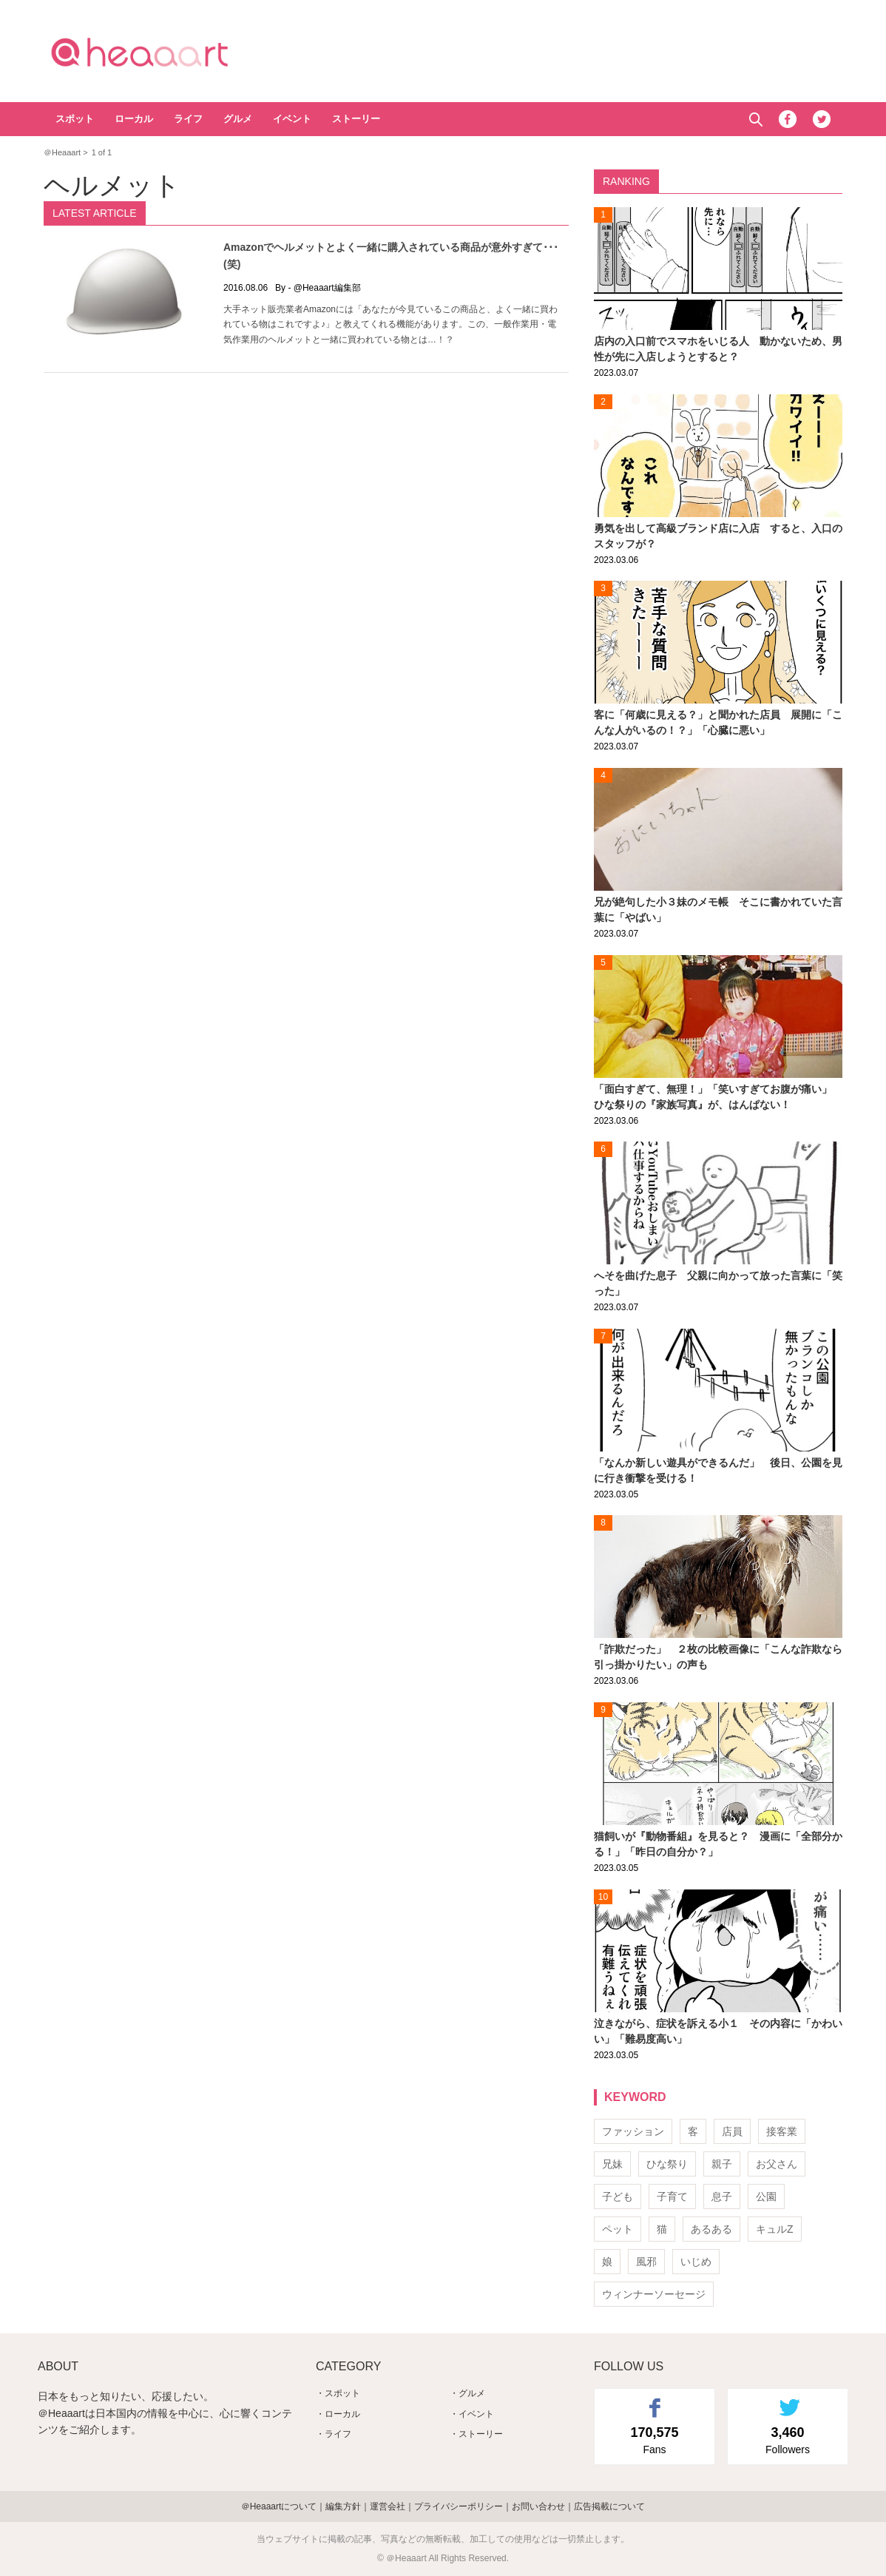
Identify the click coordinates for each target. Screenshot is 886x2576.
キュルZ (775, 2229)
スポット (74, 118)
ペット (617, 2229)
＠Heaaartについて (279, 2506)
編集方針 (343, 2506)
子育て (672, 2196)
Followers (788, 2439)
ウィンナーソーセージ (654, 2294)
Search (755, 119)
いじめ (695, 2262)
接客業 (781, 2131)
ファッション (633, 2131)
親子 (721, 2164)
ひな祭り (667, 2164)
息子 (721, 2196)
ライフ (188, 118)
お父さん (776, 2164)
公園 (766, 2196)
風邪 (646, 2262)
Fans (654, 2439)
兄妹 (612, 2164)
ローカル (134, 118)
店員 (732, 2131)
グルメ (237, 118)
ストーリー (356, 118)
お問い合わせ (538, 2506)
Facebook (788, 119)
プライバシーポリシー (458, 2506)
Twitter (822, 119)
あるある (711, 2229)
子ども (617, 2196)
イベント (292, 118)
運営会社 (387, 2506)
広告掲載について (609, 2506)
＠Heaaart (166, 52)
